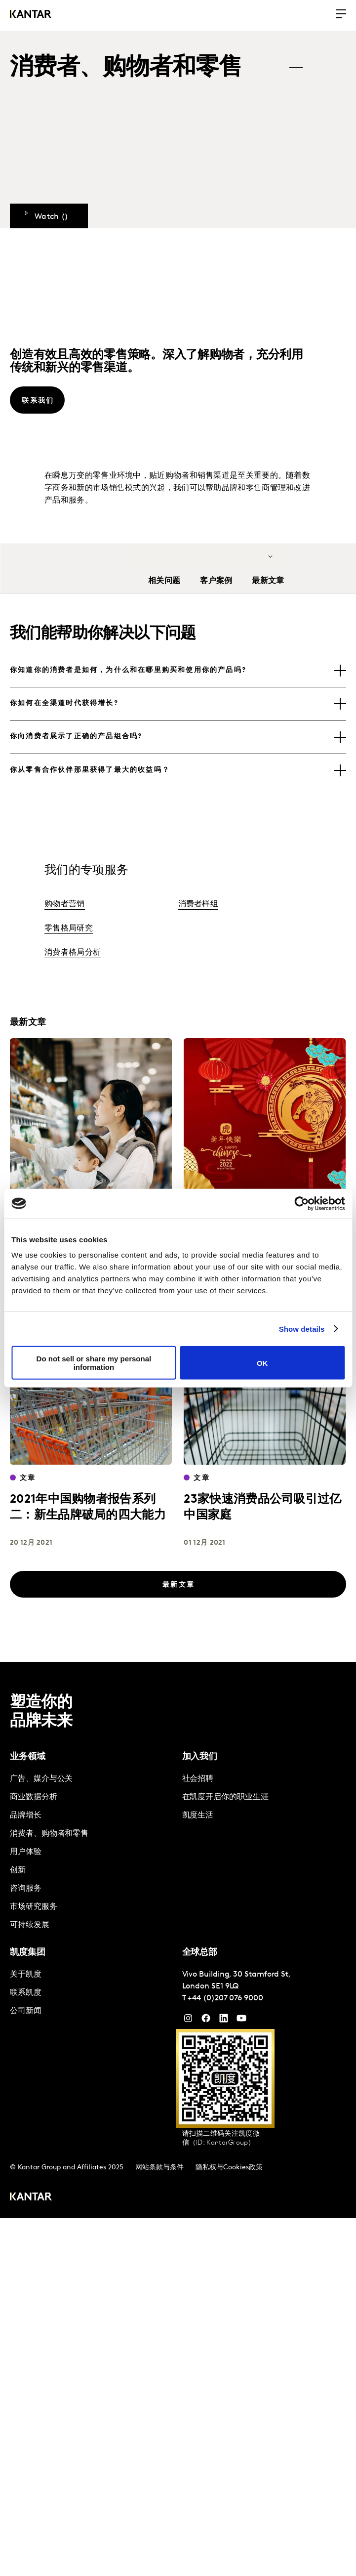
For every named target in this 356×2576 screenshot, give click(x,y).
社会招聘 (198, 1779)
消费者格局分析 (72, 953)
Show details (302, 1328)
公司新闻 (25, 2011)
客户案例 (216, 581)
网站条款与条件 (159, 2167)
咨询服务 (25, 1889)
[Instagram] (188, 2020)
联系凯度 (25, 1993)
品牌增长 (25, 1815)
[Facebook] (206, 2020)
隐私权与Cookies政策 (229, 2167)
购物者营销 (64, 904)
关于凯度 (25, 1975)
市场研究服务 (33, 1907)
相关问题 (164, 581)
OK (262, 1362)
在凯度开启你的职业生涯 (225, 1797)
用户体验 (25, 1852)
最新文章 (268, 581)
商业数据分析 (33, 1797)
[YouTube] (224, 2020)
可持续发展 (29, 1925)
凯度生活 (198, 1815)
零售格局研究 (68, 928)
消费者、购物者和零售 (49, 1834)
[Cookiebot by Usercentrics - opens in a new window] (301, 1203)
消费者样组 (198, 904)
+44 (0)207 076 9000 (225, 1998)
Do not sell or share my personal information (94, 1362)
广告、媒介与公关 (41, 1779)
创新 (18, 1870)
